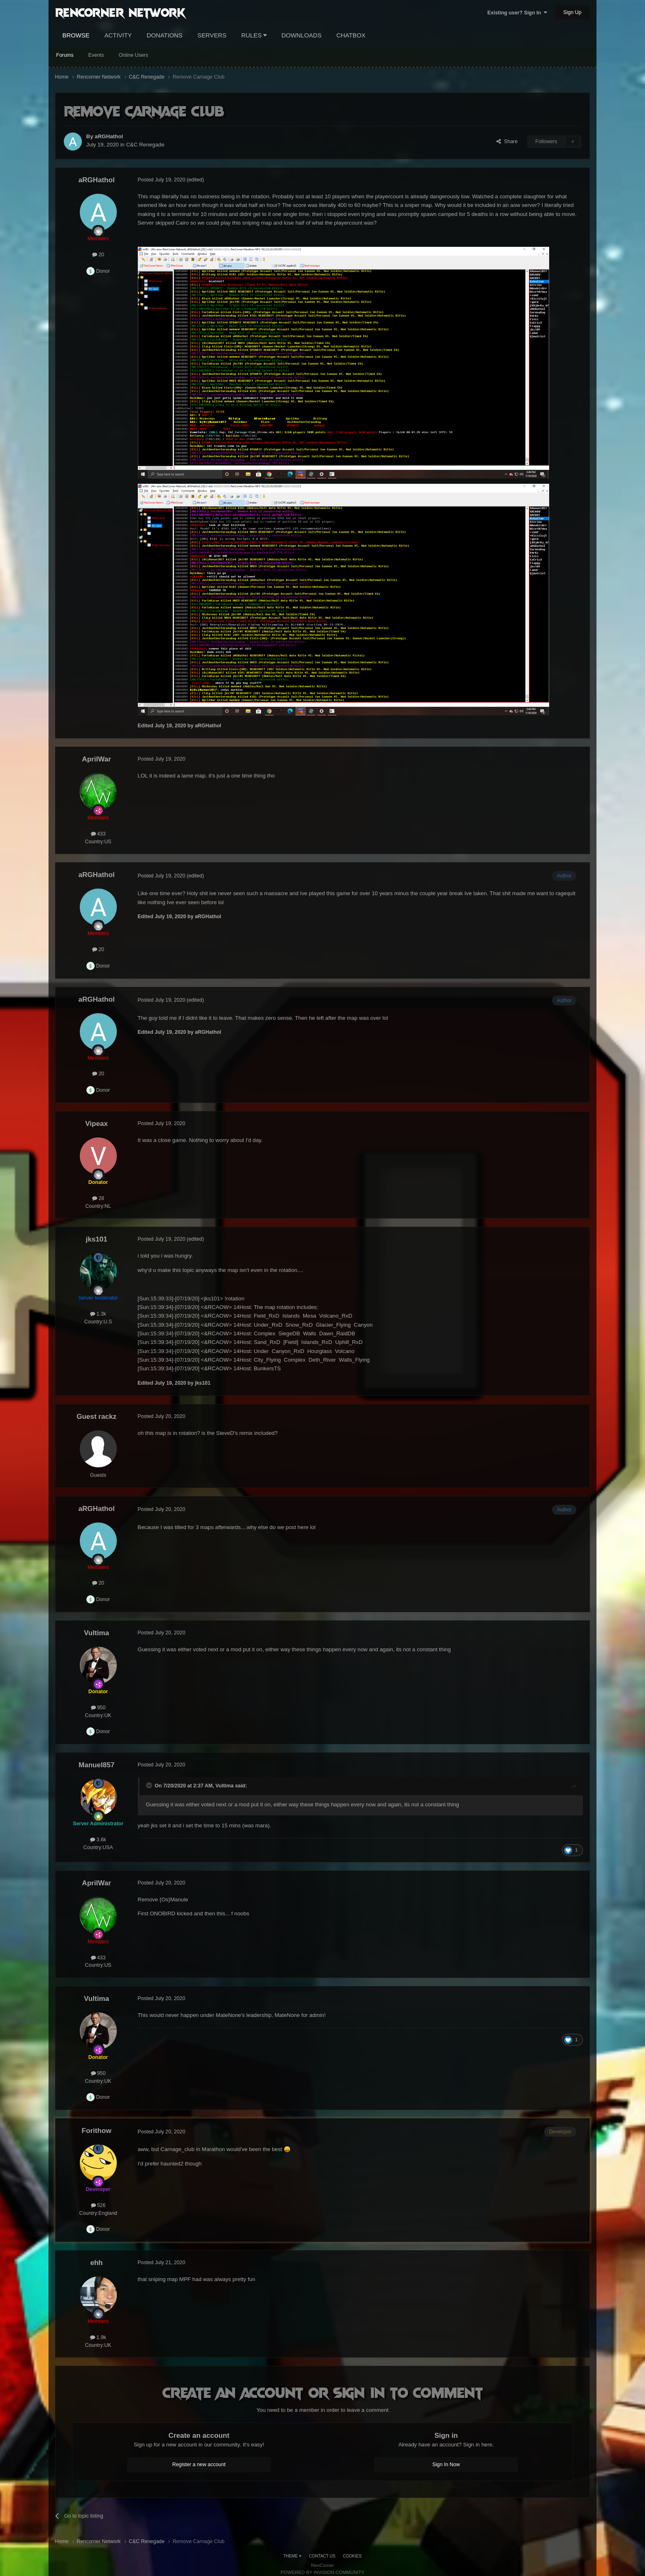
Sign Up (572, 12)
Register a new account (199, 2464)
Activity (118, 35)
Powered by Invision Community (322, 2572)
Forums (65, 55)
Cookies (352, 2556)
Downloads (301, 35)
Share (507, 141)
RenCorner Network (120, 12)
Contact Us (322, 2556)
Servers (212, 35)
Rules (254, 35)
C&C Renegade (145, 145)
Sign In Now (446, 2464)
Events (96, 55)
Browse (76, 35)
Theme (292, 2556)
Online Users (133, 55)
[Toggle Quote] (149, 1785)
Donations (165, 35)
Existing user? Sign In (517, 13)
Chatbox (351, 35)
